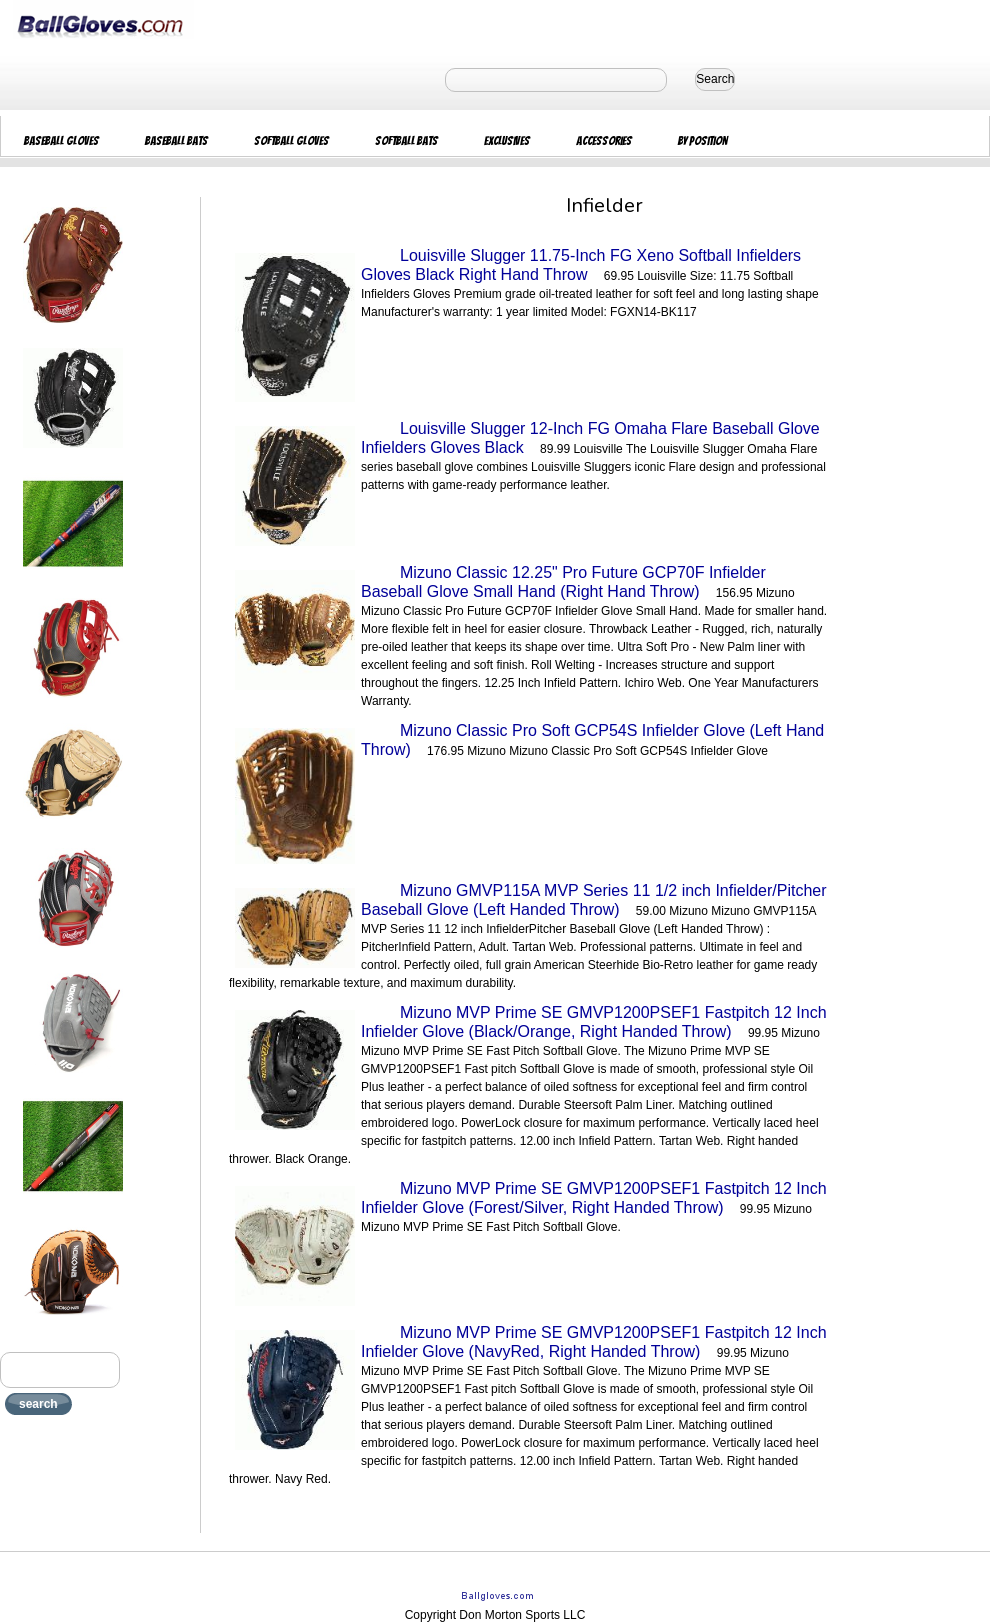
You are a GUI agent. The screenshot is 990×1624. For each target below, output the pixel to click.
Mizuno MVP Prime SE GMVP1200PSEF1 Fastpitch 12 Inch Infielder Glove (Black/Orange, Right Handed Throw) (594, 1022)
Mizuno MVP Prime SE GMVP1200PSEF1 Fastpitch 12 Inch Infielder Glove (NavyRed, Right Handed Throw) (594, 1342)
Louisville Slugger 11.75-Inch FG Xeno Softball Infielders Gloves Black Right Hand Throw (581, 265)
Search (715, 79)
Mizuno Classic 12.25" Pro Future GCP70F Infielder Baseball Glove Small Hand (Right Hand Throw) (563, 582)
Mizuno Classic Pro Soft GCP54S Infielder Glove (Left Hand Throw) (592, 740)
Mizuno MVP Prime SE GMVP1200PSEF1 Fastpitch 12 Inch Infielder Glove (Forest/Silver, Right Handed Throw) (594, 1198)
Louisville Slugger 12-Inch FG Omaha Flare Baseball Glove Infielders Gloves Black (590, 438)
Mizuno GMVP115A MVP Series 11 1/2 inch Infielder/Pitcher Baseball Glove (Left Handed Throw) (594, 900)
